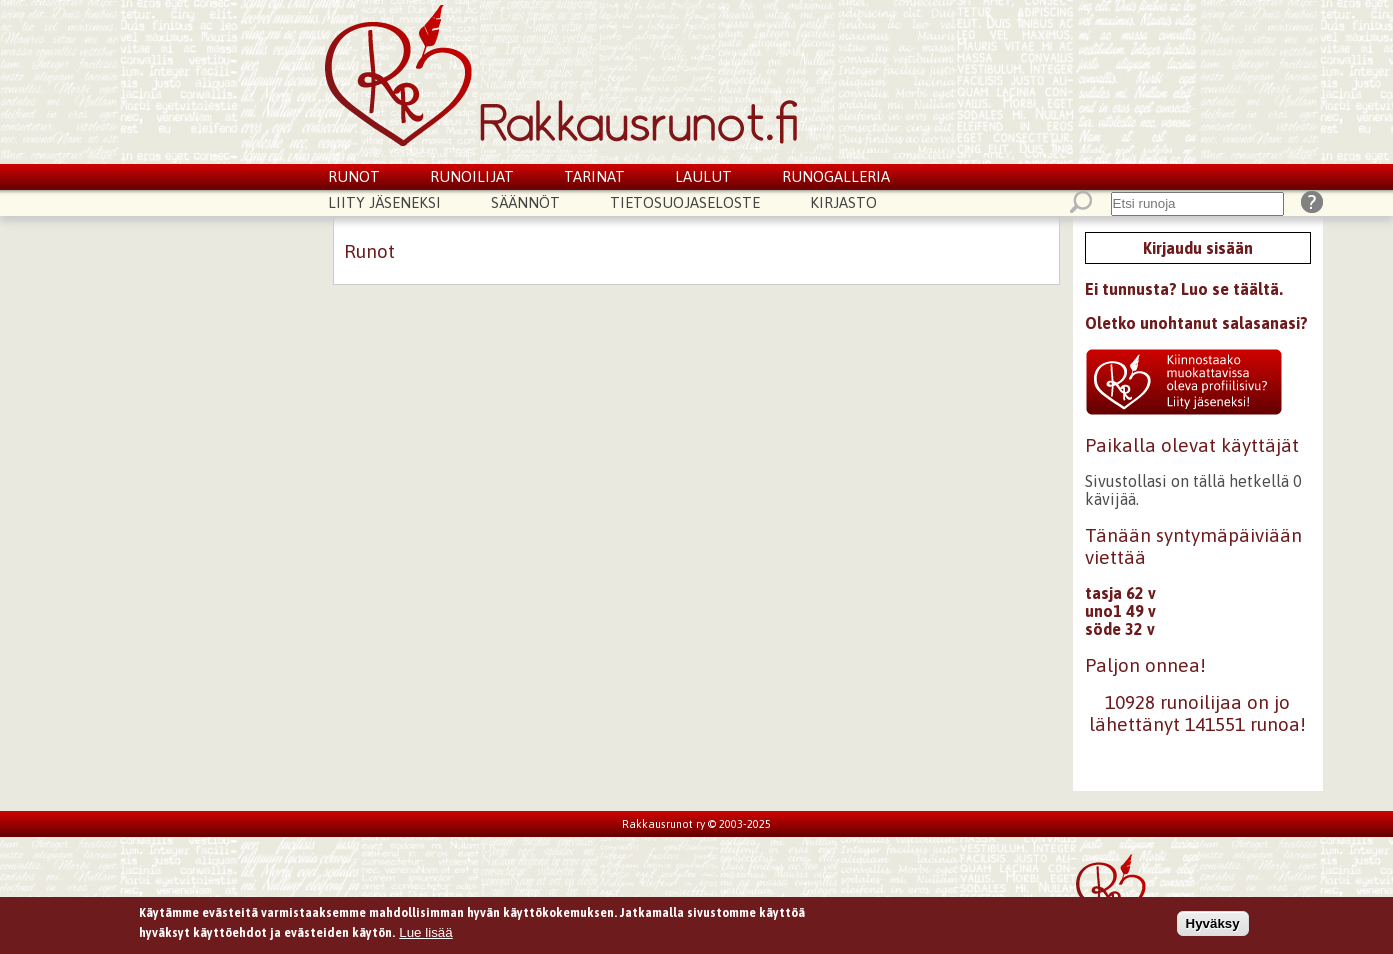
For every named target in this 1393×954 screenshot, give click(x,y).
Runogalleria (836, 176)
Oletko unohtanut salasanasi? (1196, 323)
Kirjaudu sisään (1198, 248)
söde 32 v (1120, 629)
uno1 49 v (1120, 611)
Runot (354, 176)
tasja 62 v (1120, 593)
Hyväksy (1213, 925)
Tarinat (594, 176)
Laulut (703, 176)
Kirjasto (843, 202)
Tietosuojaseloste (685, 202)
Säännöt (525, 202)
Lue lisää (425, 934)
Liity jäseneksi (384, 202)
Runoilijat (472, 176)
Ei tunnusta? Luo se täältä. (1184, 289)
